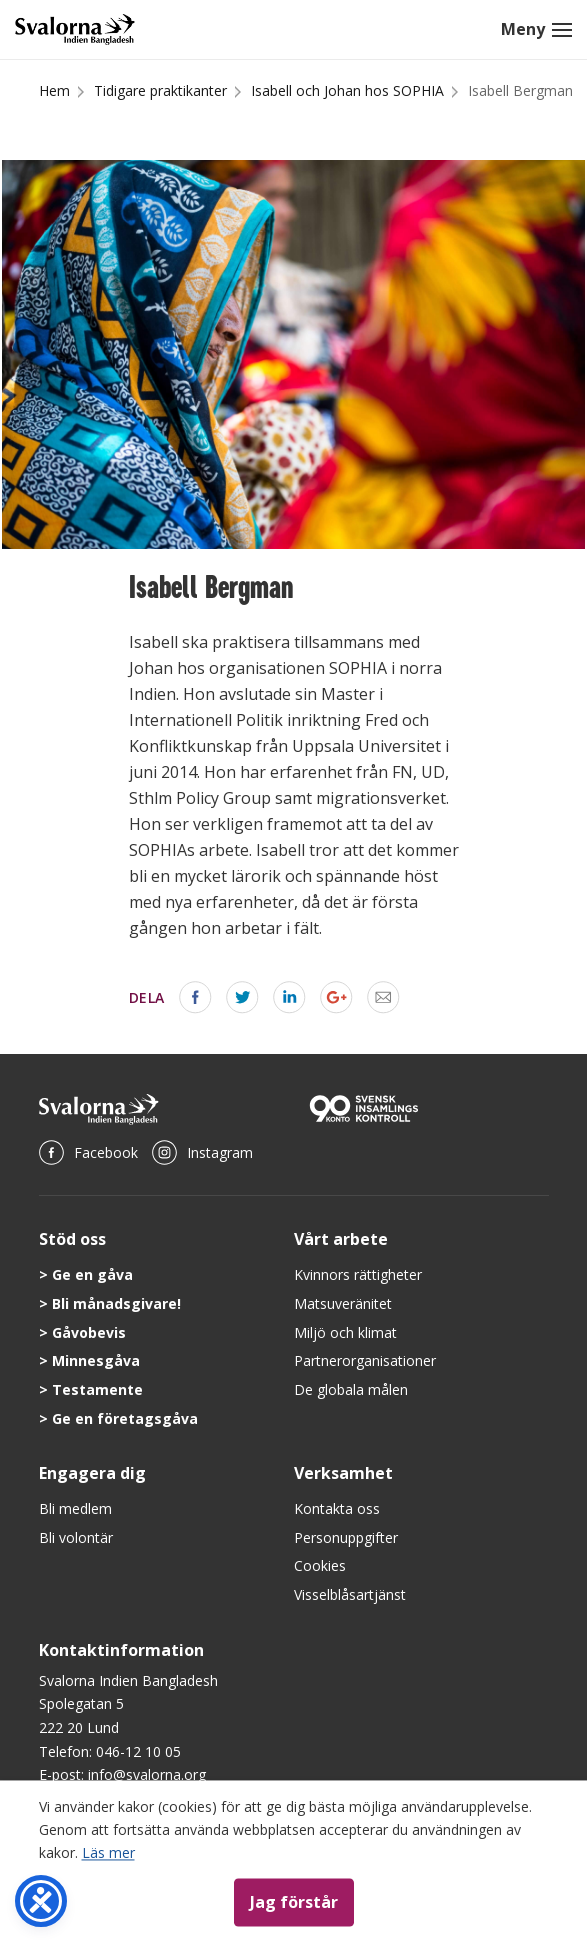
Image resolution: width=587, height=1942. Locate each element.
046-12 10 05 (138, 1751)
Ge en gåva (92, 1274)
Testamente (97, 1389)
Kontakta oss (337, 1508)
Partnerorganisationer (365, 1360)
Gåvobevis (89, 1332)
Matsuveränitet (343, 1303)
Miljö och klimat (345, 1332)
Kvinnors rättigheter (358, 1274)
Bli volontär (76, 1537)
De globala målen (351, 1389)
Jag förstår (294, 1902)
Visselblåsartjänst (350, 1594)
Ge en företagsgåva (125, 1418)
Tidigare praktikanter (160, 90)
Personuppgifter (346, 1537)
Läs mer (108, 1852)
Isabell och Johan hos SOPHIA (347, 90)
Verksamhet (343, 1473)
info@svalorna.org (147, 1774)
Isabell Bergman (520, 90)
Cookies (320, 1565)
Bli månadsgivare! (116, 1303)
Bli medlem (75, 1508)
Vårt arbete (341, 1239)
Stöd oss (72, 1239)
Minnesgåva (96, 1360)
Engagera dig (92, 1473)
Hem (54, 90)
